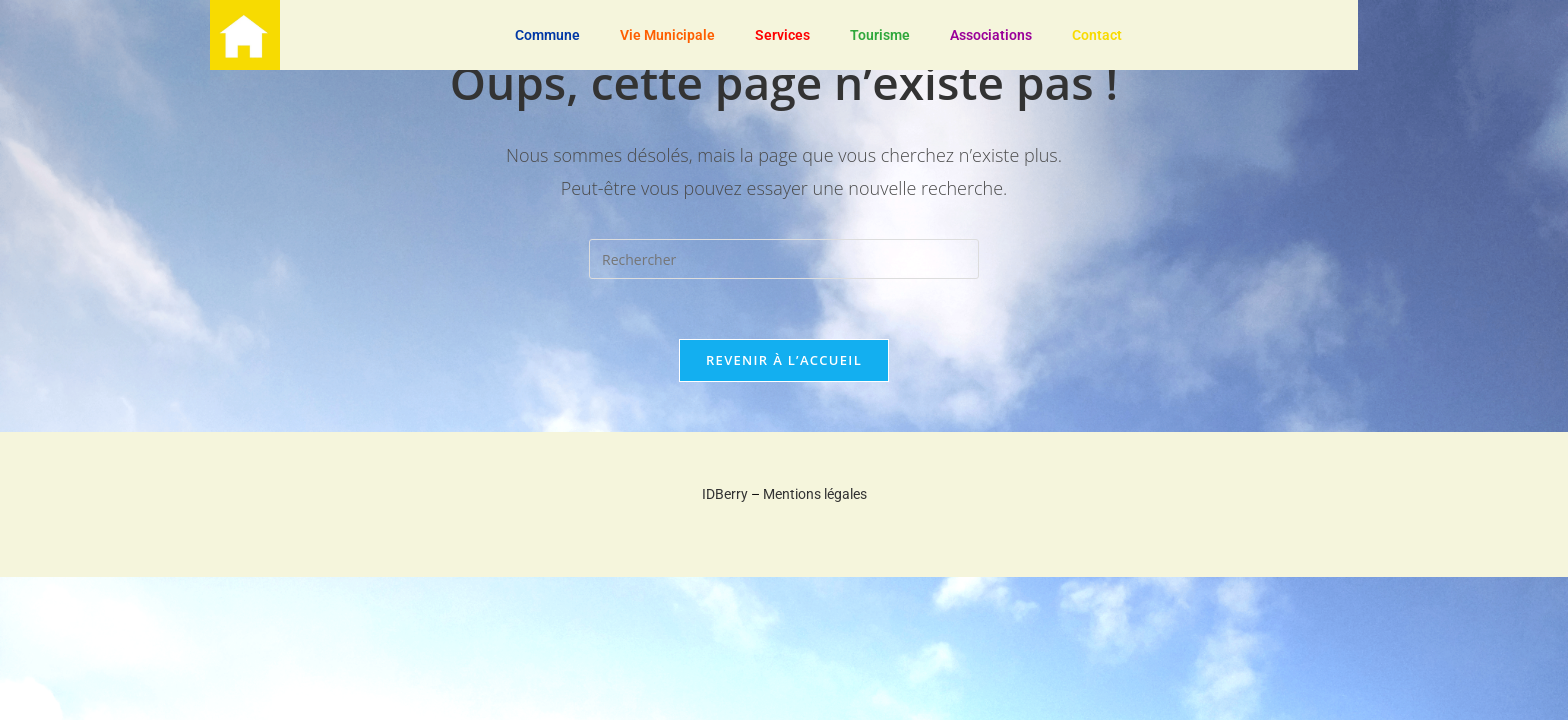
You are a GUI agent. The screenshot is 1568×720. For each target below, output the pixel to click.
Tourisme (880, 35)
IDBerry (725, 494)
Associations (991, 35)
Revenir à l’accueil (784, 360)
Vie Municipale (667, 35)
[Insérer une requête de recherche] (784, 259)
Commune (547, 35)
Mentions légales (815, 494)
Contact (1097, 35)
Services (782, 35)
